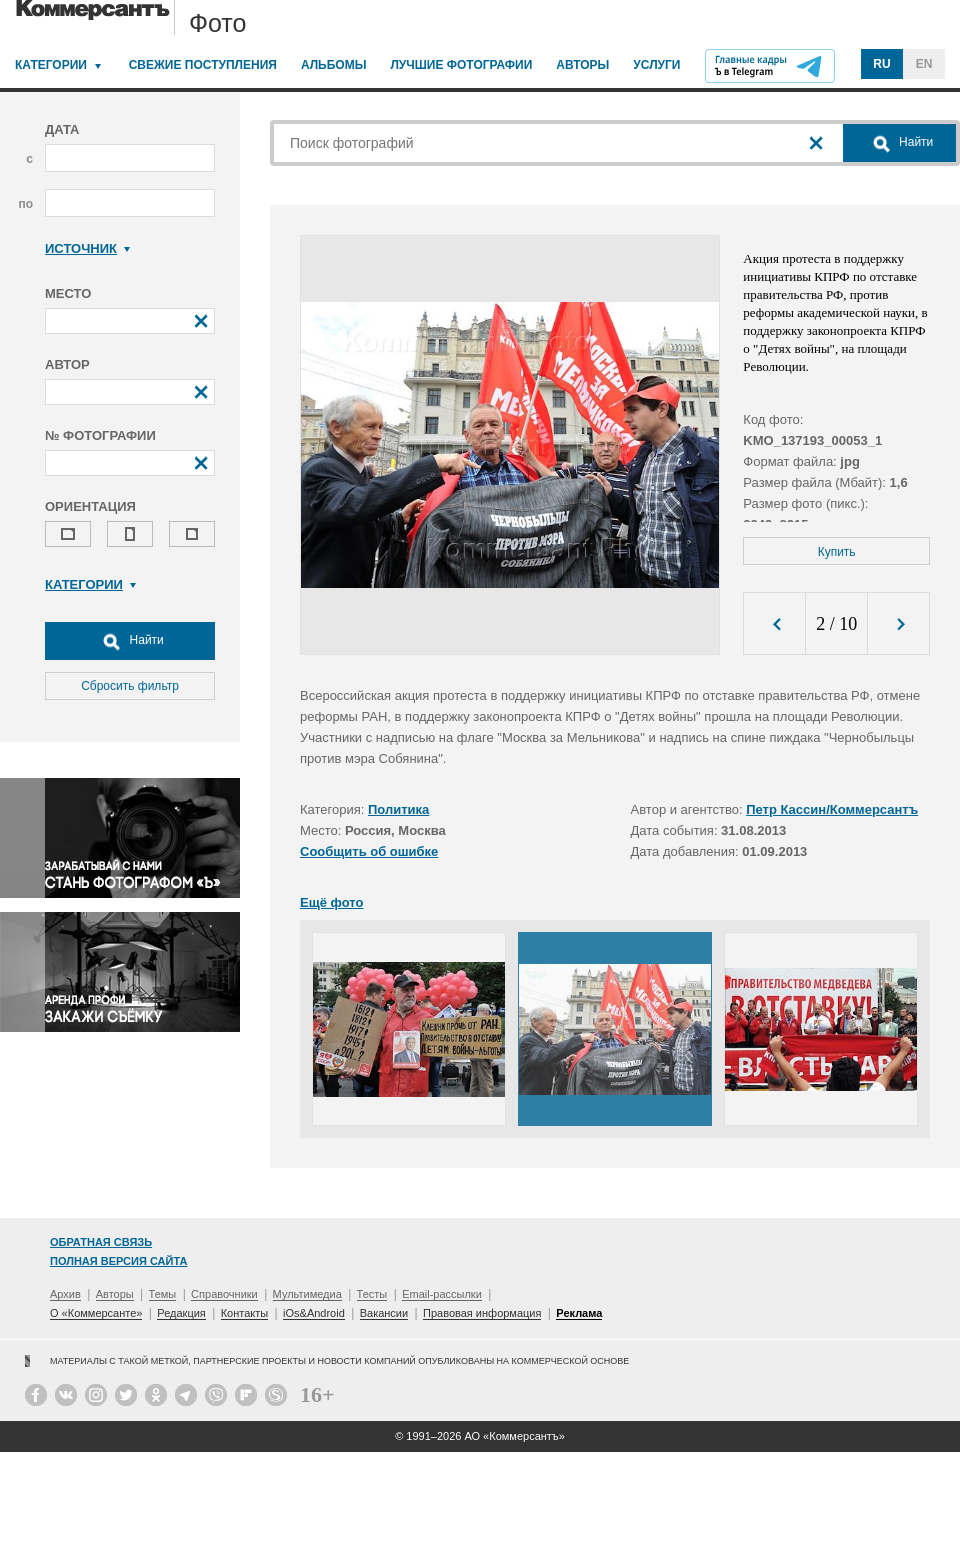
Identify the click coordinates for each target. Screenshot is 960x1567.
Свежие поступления (203, 65)
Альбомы (334, 65)
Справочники (224, 1294)
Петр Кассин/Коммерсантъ (832, 809)
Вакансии (384, 1313)
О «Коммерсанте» (96, 1313)
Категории (51, 65)
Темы (163, 1294)
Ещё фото (331, 902)
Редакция (181, 1313)
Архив (65, 1294)
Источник (87, 248)
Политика (398, 809)
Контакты (245, 1313)
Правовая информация (482, 1313)
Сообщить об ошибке (369, 851)
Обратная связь (101, 1242)
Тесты (372, 1294)
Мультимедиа (307, 1294)
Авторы (582, 65)
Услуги (656, 65)
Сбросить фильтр (130, 686)
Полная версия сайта (118, 1261)
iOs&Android (314, 1313)
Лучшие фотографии (461, 65)
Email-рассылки (442, 1294)
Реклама (579, 1313)
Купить (837, 552)
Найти (130, 641)
